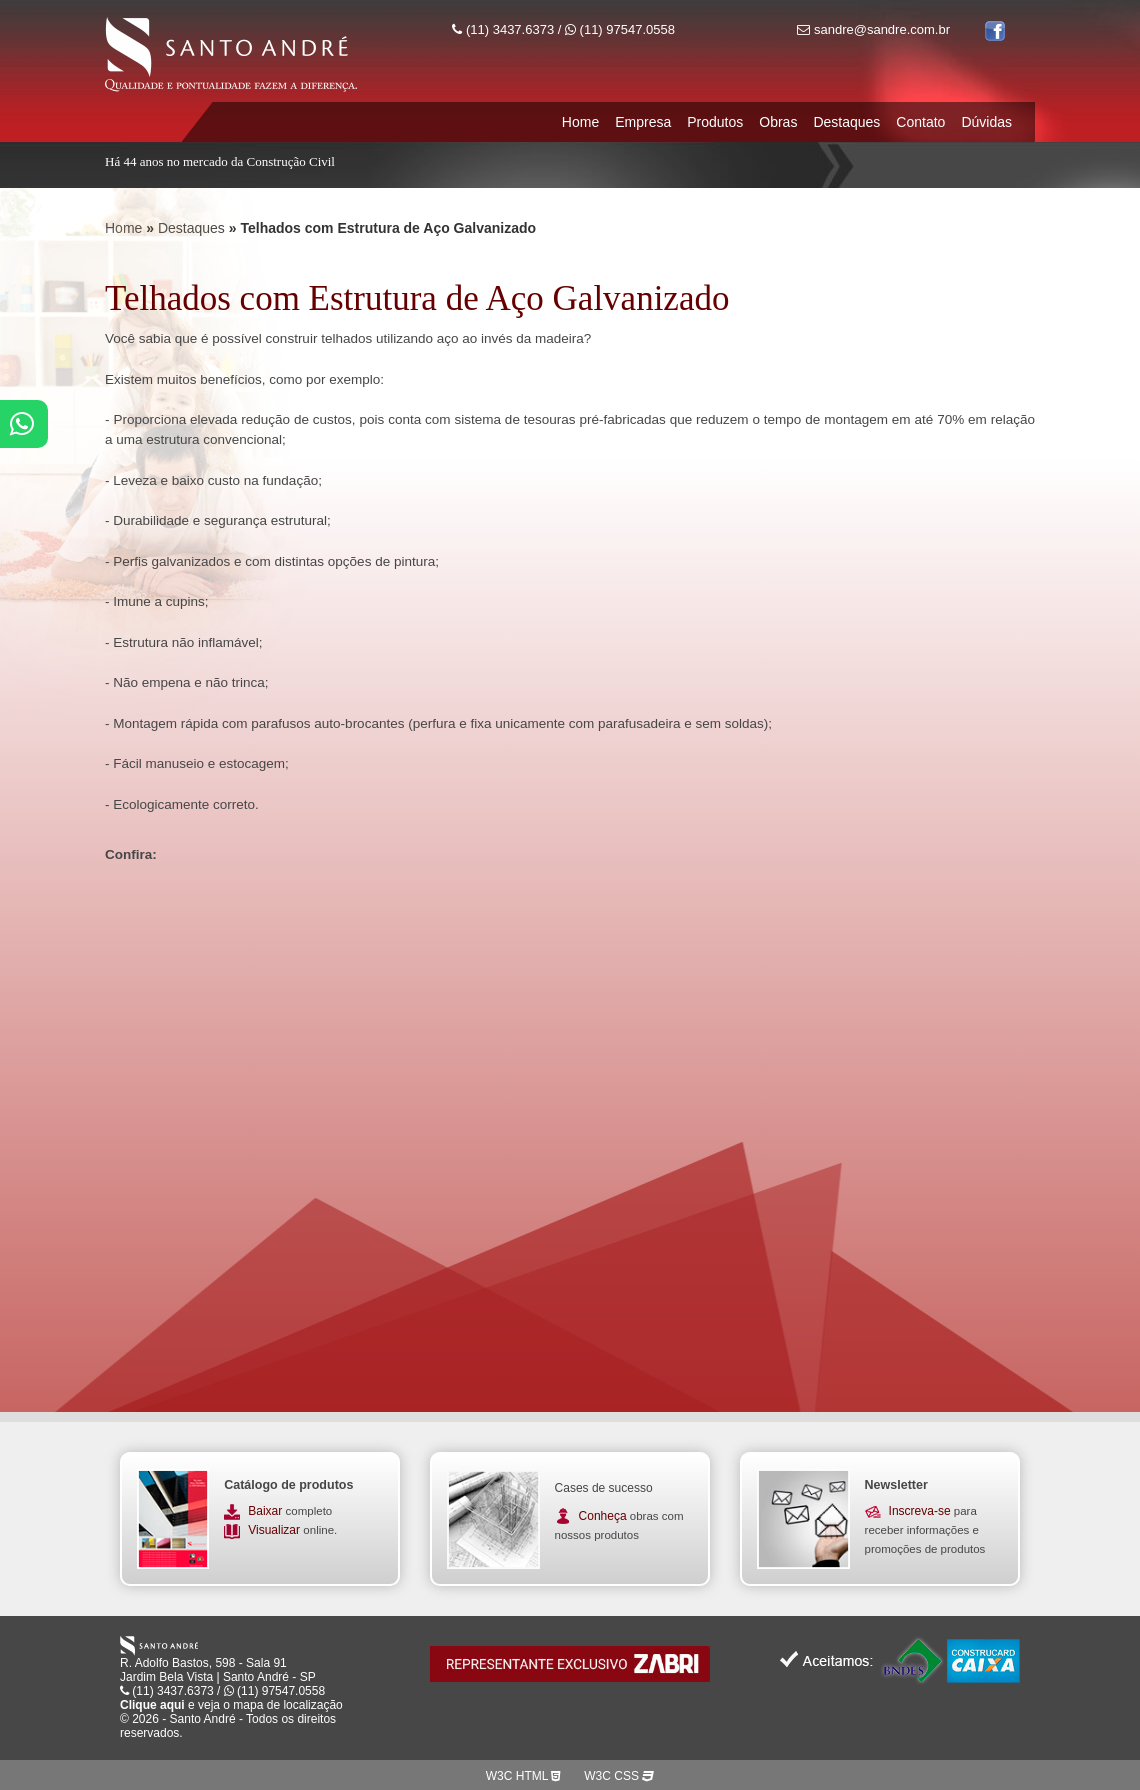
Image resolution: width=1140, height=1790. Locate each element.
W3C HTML (523, 1776)
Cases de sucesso (604, 1488)
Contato (920, 122)
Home (580, 122)
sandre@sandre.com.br (873, 29)
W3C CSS (619, 1776)
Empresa (643, 122)
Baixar (266, 1511)
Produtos (715, 122)
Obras (778, 122)
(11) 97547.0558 (620, 29)
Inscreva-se (920, 1511)
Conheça (603, 1516)
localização (312, 1705)
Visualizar (275, 1530)
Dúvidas (986, 122)
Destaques (846, 122)
